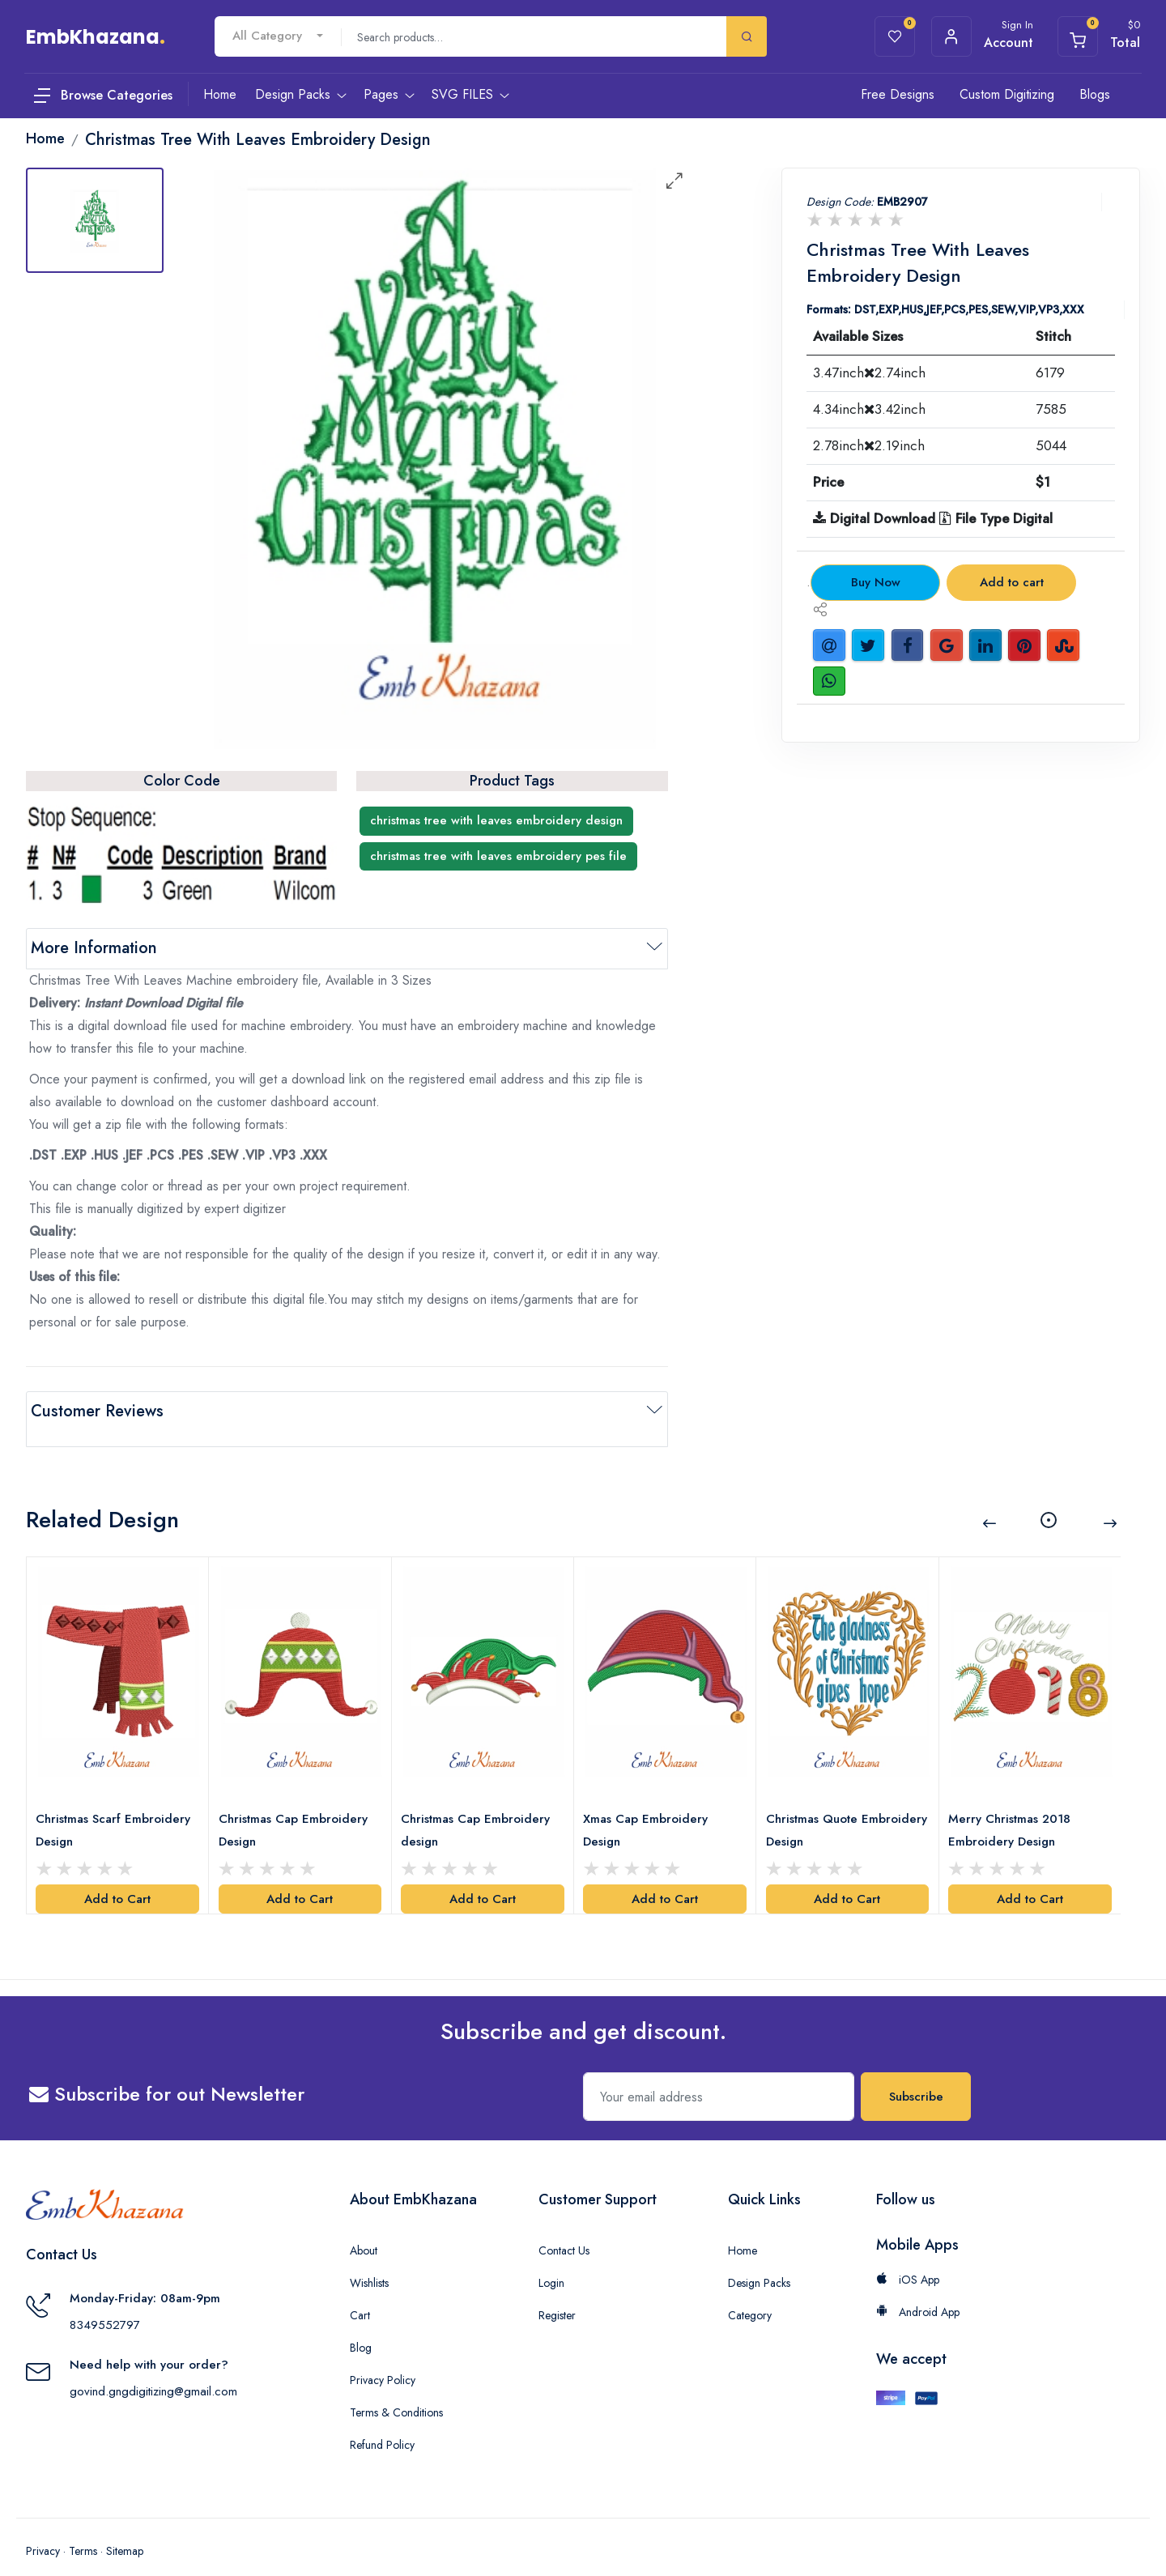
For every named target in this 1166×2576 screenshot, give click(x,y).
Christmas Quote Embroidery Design (822, 1806)
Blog (361, 2324)
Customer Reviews (97, 1411)
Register (557, 2292)
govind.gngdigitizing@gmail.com (153, 2368)
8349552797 (105, 2301)
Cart (360, 2292)
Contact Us (563, 2227)
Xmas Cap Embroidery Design (649, 1806)
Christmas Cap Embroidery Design (296, 1806)
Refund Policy (382, 2421)
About (363, 2227)
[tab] (95, 220)
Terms (83, 2527)
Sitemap (124, 2527)
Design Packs (759, 2259)
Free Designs (897, 94)
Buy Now (875, 582)
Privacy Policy (382, 2356)
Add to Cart (117, 1875)
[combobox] (278, 36)
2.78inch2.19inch (869, 445)
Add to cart (1012, 582)
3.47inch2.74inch (869, 372)
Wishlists (369, 2259)
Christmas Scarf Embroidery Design (117, 1806)
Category (750, 2292)
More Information (94, 948)
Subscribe (916, 2073)
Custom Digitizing (1007, 94)
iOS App (907, 2256)
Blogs (1094, 94)
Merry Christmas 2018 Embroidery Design (1013, 1806)
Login (551, 2259)
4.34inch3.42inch (869, 409)
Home (742, 2227)
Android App (918, 2288)
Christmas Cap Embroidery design (479, 1806)
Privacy (43, 2527)
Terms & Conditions (396, 2389)
